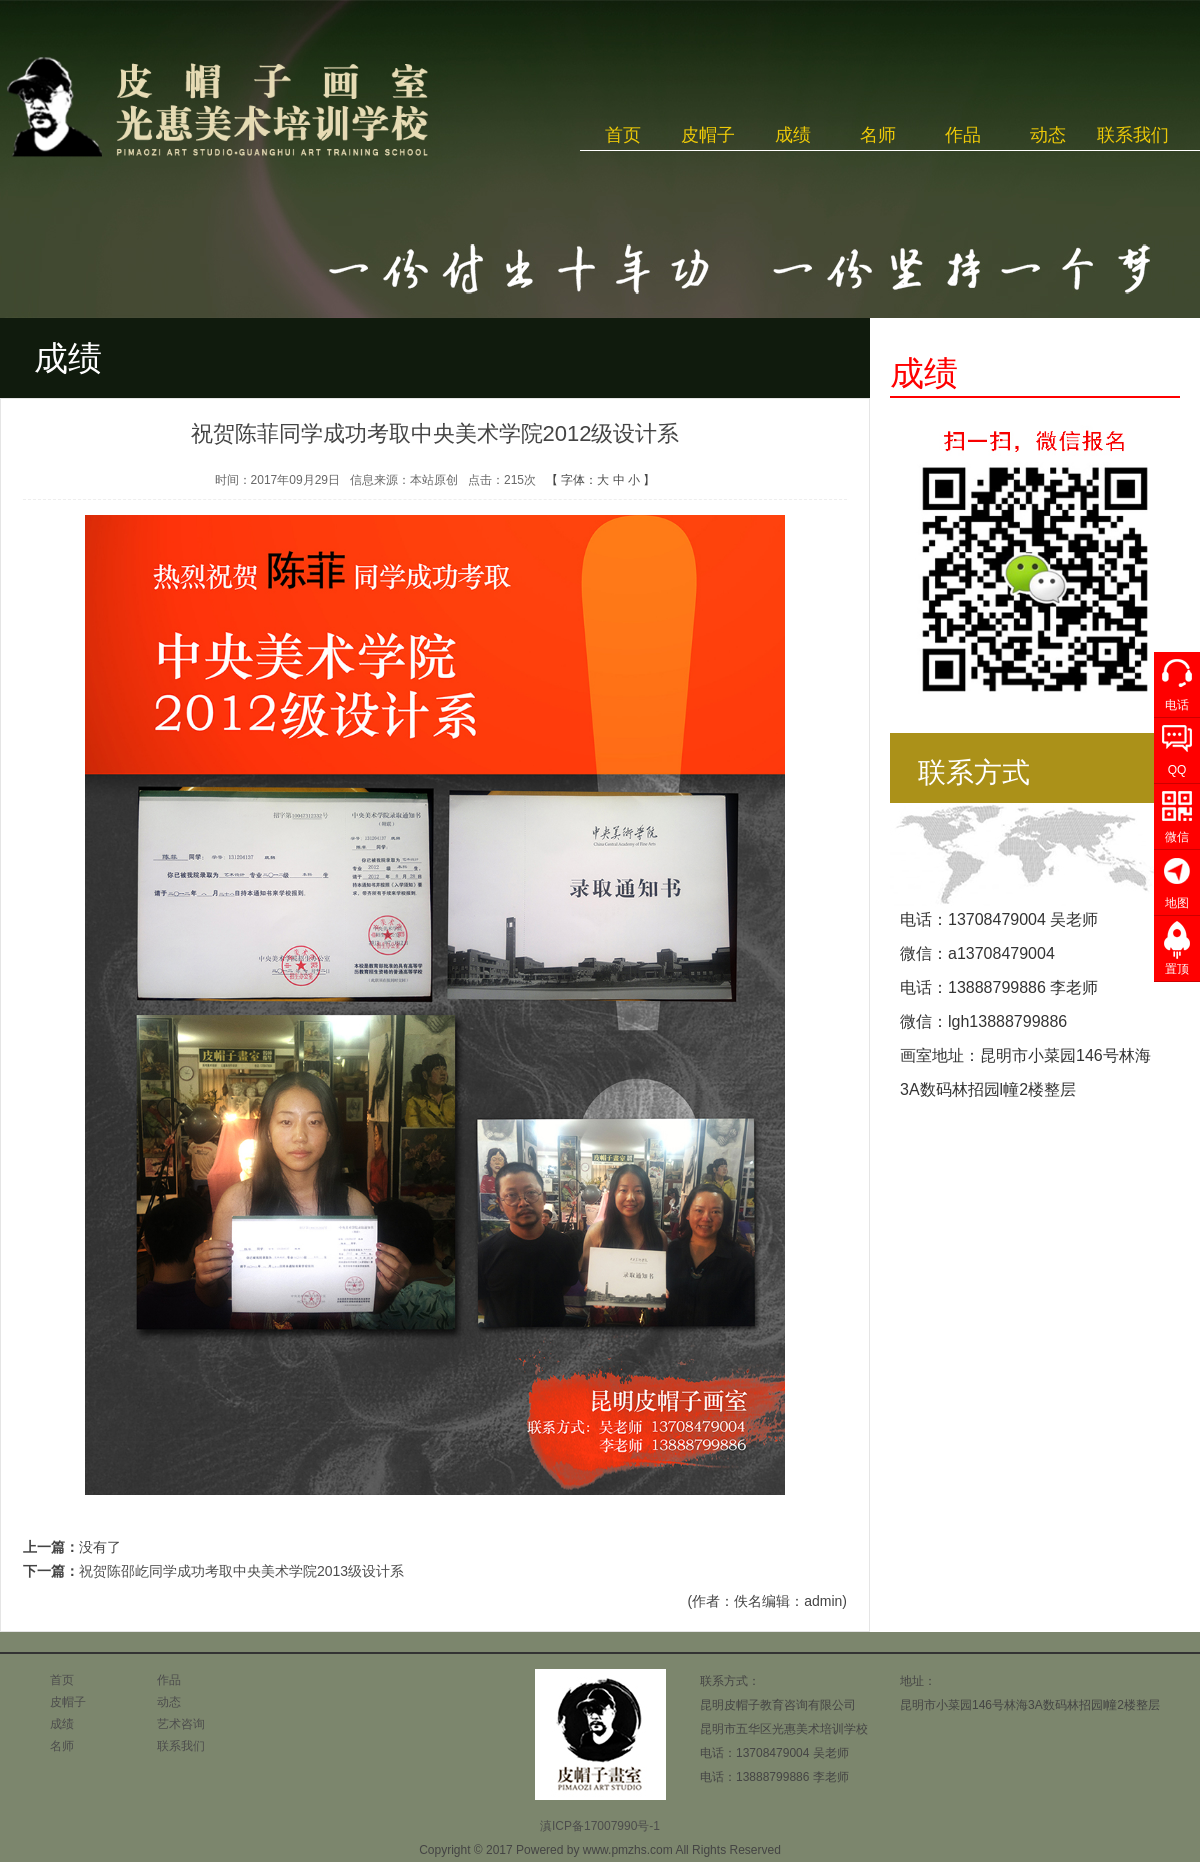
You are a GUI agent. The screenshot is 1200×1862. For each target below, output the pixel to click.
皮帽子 (708, 135)
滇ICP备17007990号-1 (600, 1826)
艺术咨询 (181, 1724)
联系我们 (1133, 135)
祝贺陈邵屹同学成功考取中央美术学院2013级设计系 (241, 1571)
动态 (1048, 135)
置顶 (1177, 969)
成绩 (793, 135)
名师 (878, 135)
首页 (623, 135)
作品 (963, 135)
